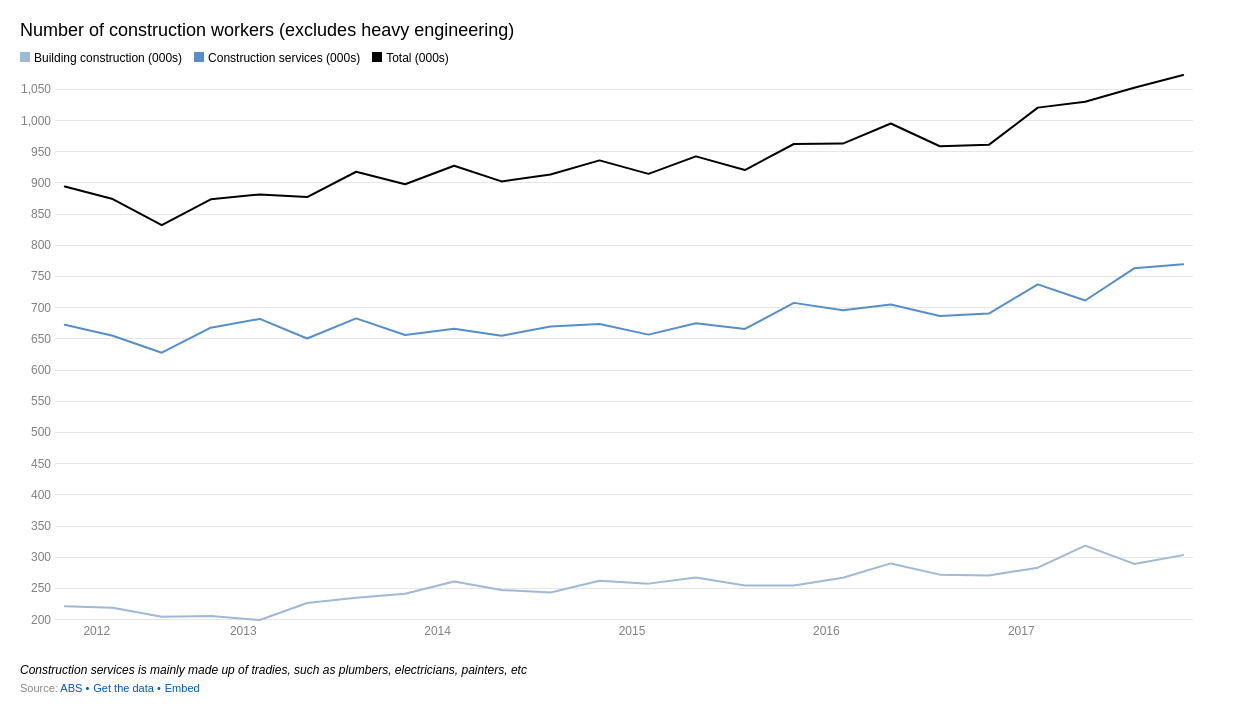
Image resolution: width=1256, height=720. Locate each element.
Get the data (123, 688)
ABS (71, 688)
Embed (182, 688)
